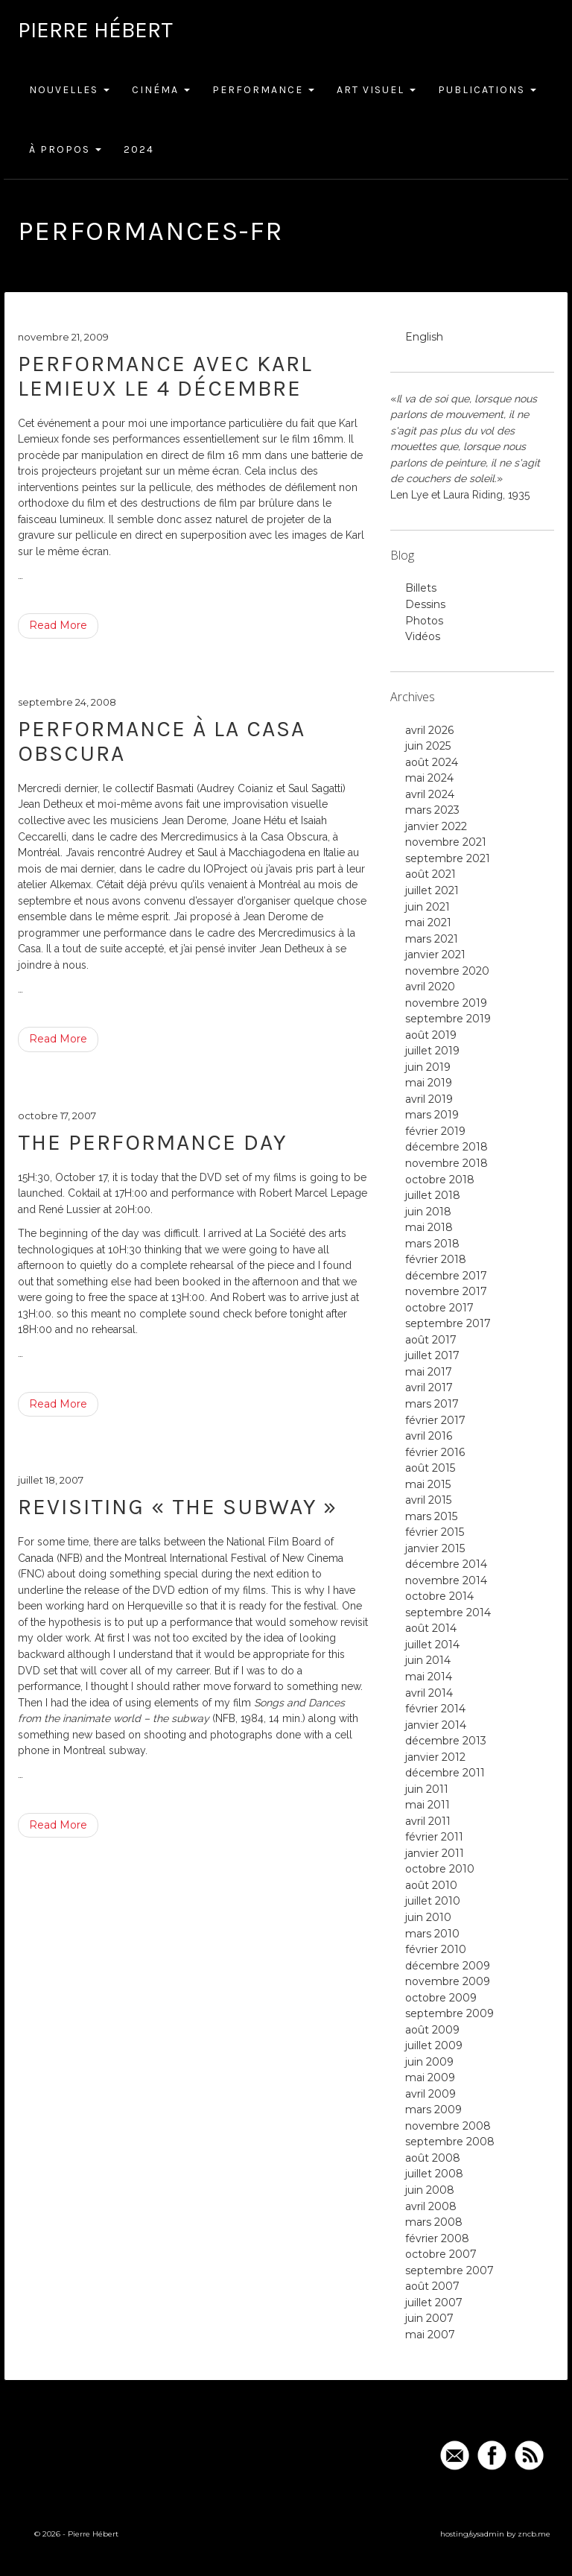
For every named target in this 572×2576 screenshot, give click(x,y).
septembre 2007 (449, 2270)
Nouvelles (69, 89)
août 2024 (431, 762)
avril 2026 (429, 730)
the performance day (152, 1142)
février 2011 (434, 1837)
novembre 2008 (448, 2126)
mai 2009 (430, 2077)
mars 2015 (431, 1516)
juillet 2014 (432, 1644)
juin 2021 (427, 907)
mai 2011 (427, 1804)
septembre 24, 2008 (67, 702)
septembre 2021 (447, 858)
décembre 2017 (446, 1275)
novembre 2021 (445, 842)
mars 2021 (431, 939)
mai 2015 (428, 1484)
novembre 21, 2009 (63, 337)
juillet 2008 (434, 2173)
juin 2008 (429, 2190)
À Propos (65, 149)
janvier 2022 (436, 826)
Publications (487, 89)
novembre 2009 (447, 1981)
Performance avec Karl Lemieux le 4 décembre (165, 376)
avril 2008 (431, 2206)
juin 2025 (428, 746)
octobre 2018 (439, 1179)
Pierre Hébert (95, 29)
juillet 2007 (434, 2302)
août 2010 (431, 1885)
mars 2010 (432, 1933)
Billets (420, 588)
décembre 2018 (446, 1146)
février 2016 (435, 1452)
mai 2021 (428, 922)
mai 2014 (428, 1676)
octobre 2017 (439, 1307)
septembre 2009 (449, 2013)
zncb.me (534, 2534)
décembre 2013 (445, 1740)
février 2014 (435, 1708)
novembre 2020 (447, 971)
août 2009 (432, 2030)
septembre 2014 (448, 1612)
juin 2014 (428, 1660)
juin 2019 (428, 1067)
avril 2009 (430, 2094)
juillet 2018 (432, 1195)
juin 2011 (426, 1789)
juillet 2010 (432, 1901)
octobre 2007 (441, 2254)
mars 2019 (432, 1114)
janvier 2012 (435, 1757)
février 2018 (435, 1259)
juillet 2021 (432, 890)
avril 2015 (428, 1500)
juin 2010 (428, 1917)
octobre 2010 (439, 1869)
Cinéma (161, 89)
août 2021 (430, 874)
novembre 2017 (446, 1291)
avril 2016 (428, 1436)
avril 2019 (429, 1099)
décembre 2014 (446, 1564)
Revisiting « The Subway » (177, 1506)
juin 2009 (429, 2062)
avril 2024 (429, 794)
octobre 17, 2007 (57, 1115)
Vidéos (422, 636)
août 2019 (431, 1035)
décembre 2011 (445, 1772)
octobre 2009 (441, 1997)
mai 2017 (428, 1372)
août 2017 (431, 1339)
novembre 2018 (446, 1163)
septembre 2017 (448, 1323)
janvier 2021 (435, 954)
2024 (139, 149)
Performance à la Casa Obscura (161, 741)
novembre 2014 (446, 1580)
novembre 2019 (446, 1003)
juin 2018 (428, 1211)
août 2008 (432, 2158)
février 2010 (435, 1949)
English (424, 337)
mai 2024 (429, 778)
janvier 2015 (435, 1548)
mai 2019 (428, 1082)
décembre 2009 (447, 1965)
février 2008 (437, 2238)
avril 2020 (430, 986)
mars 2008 (434, 2222)
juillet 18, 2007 (50, 1480)
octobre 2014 (439, 1596)
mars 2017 (432, 1404)
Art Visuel (376, 89)
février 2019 (435, 1131)
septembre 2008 (450, 2141)
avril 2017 (429, 1387)
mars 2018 (432, 1243)
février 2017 (435, 1420)
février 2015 (434, 1532)
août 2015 (430, 1468)
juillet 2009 (434, 2045)
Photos (424, 620)
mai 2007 (430, 2334)
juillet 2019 (432, 1050)
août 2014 (431, 1628)
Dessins (425, 604)
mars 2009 (433, 2109)
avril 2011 (428, 1821)
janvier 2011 (434, 1853)
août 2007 (432, 2286)
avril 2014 (429, 1693)
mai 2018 (429, 1227)
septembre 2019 (448, 1018)
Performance (263, 89)
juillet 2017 (432, 1355)
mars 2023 (432, 810)
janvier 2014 (435, 1725)
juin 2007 (429, 2318)
